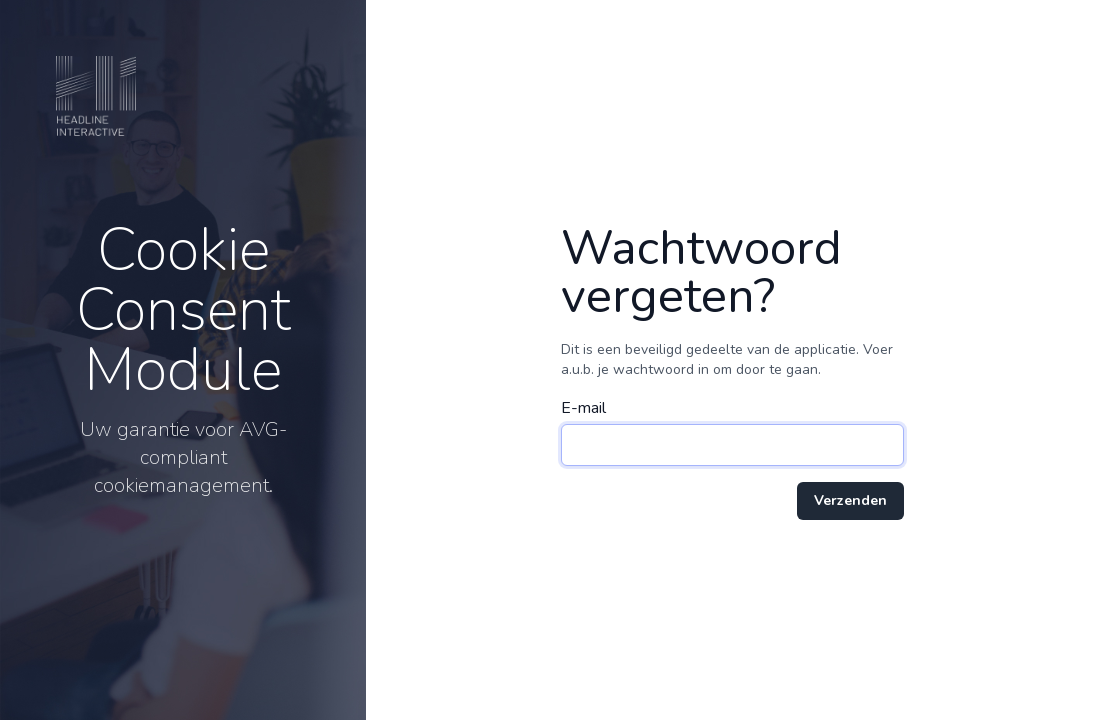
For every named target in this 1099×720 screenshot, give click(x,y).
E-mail (583, 408)
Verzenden (850, 500)
